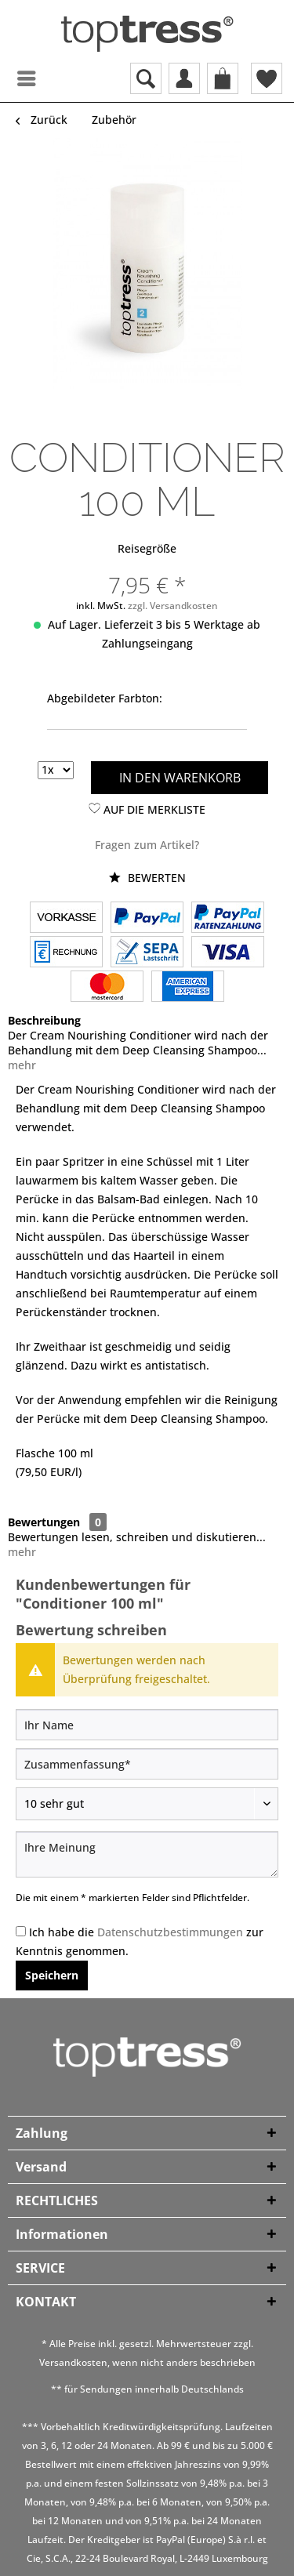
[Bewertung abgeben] (147, 1803)
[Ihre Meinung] (147, 1854)
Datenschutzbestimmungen (170, 1932)
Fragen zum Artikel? (147, 844)
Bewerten (147, 877)
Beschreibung (44, 1020)
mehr (22, 1065)
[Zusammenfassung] (147, 1764)
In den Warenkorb (180, 777)
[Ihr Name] (147, 1724)
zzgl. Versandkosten (173, 605)
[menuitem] (12, 78)
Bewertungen (44, 1522)
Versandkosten (73, 2362)
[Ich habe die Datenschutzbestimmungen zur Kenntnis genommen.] (21, 1931)
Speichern (51, 1975)
